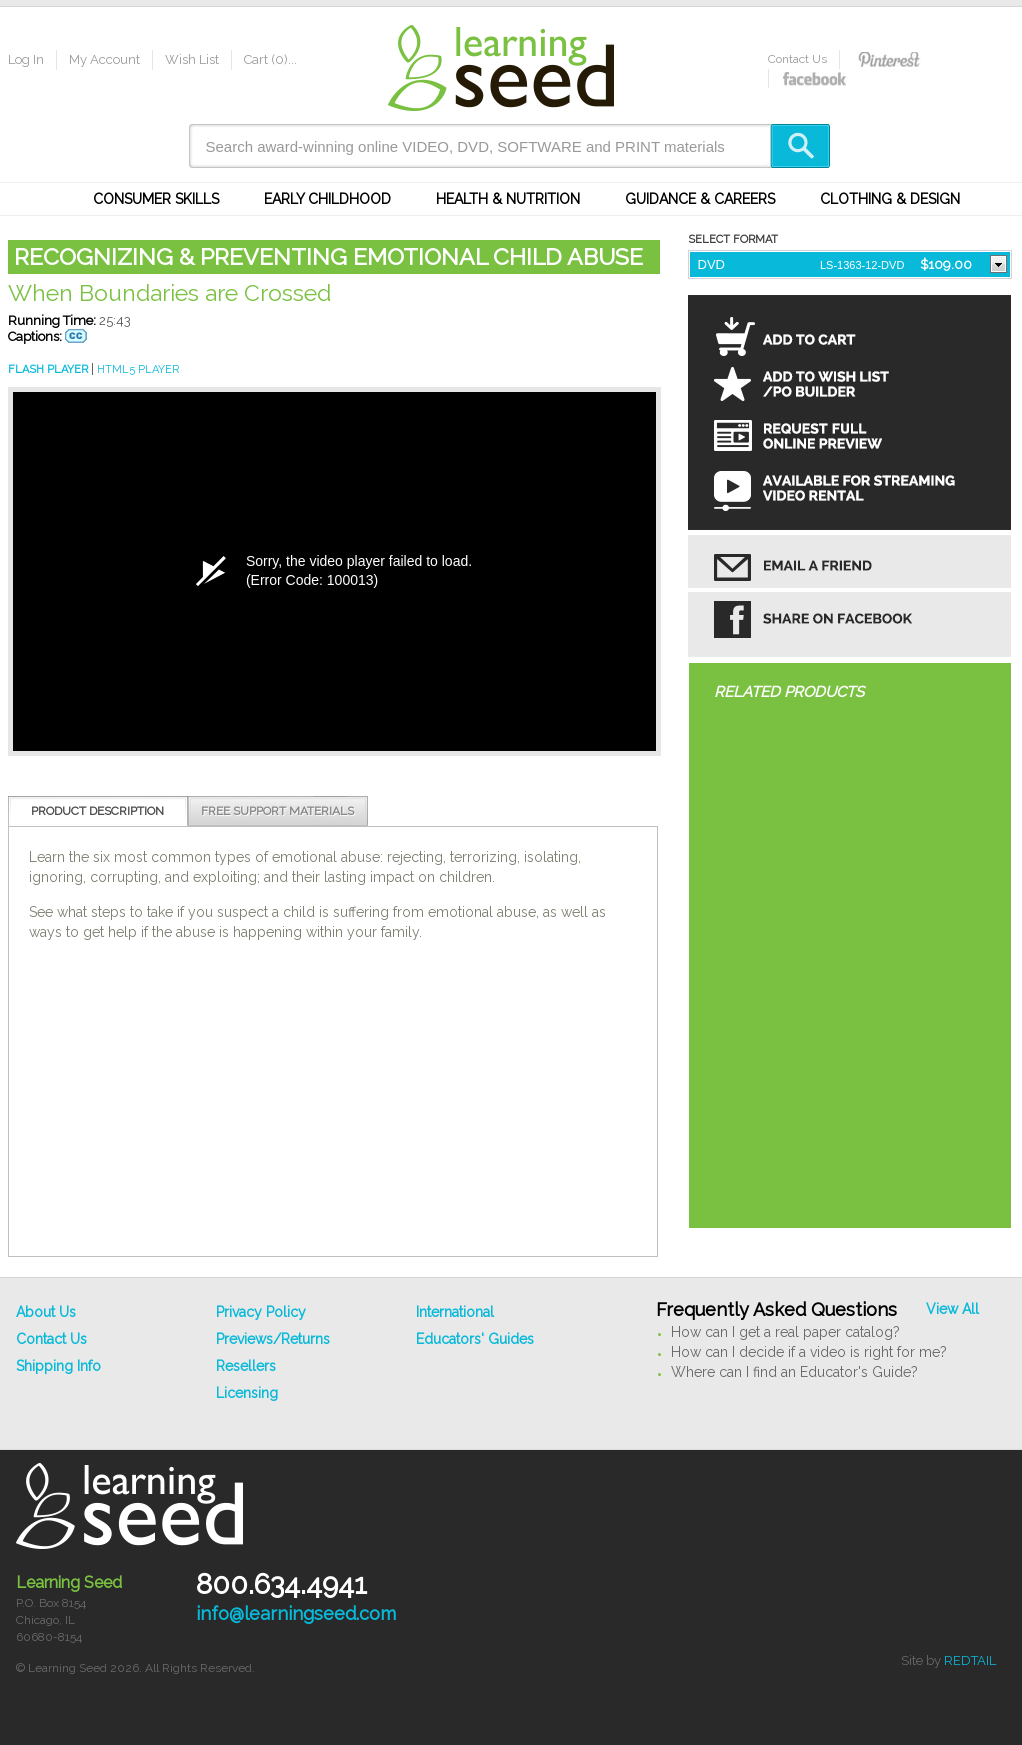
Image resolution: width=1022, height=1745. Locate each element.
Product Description (97, 811)
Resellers (246, 1366)
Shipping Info (58, 1366)
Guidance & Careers (700, 199)
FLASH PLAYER (48, 369)
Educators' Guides (475, 1339)
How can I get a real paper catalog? (785, 1332)
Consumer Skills (156, 199)
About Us (46, 1312)
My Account (104, 59)
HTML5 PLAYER (138, 369)
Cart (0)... (270, 59)
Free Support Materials (277, 811)
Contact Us (797, 59)
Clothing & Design (890, 199)
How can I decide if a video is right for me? (809, 1352)
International (455, 1312)
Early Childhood (327, 199)
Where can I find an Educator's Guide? (794, 1372)
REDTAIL (970, 1660)
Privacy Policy (261, 1312)
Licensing (247, 1393)
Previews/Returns (273, 1339)
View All (952, 1309)
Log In (26, 59)
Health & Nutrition (508, 199)
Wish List (192, 59)
